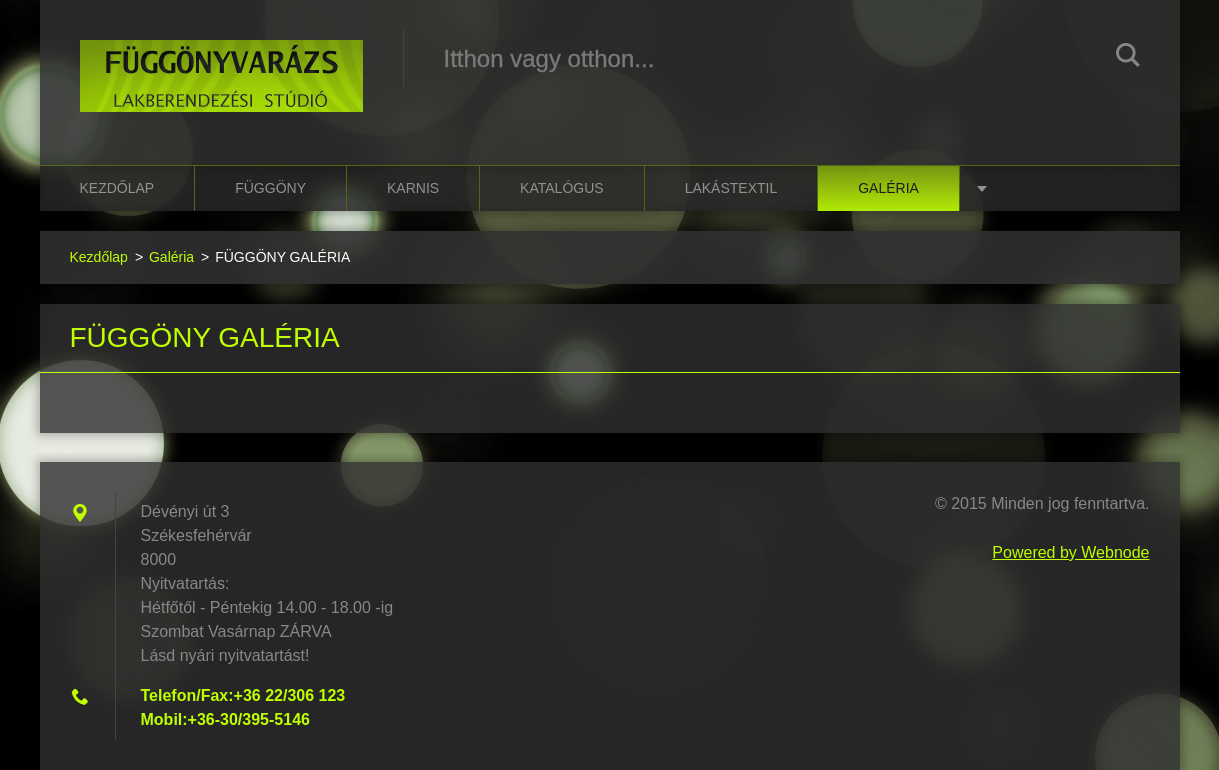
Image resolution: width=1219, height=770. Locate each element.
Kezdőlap (117, 188)
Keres (1128, 58)
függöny (270, 188)
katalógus (562, 188)
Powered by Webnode (1070, 552)
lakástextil (731, 188)
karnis (413, 188)
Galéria (888, 188)
